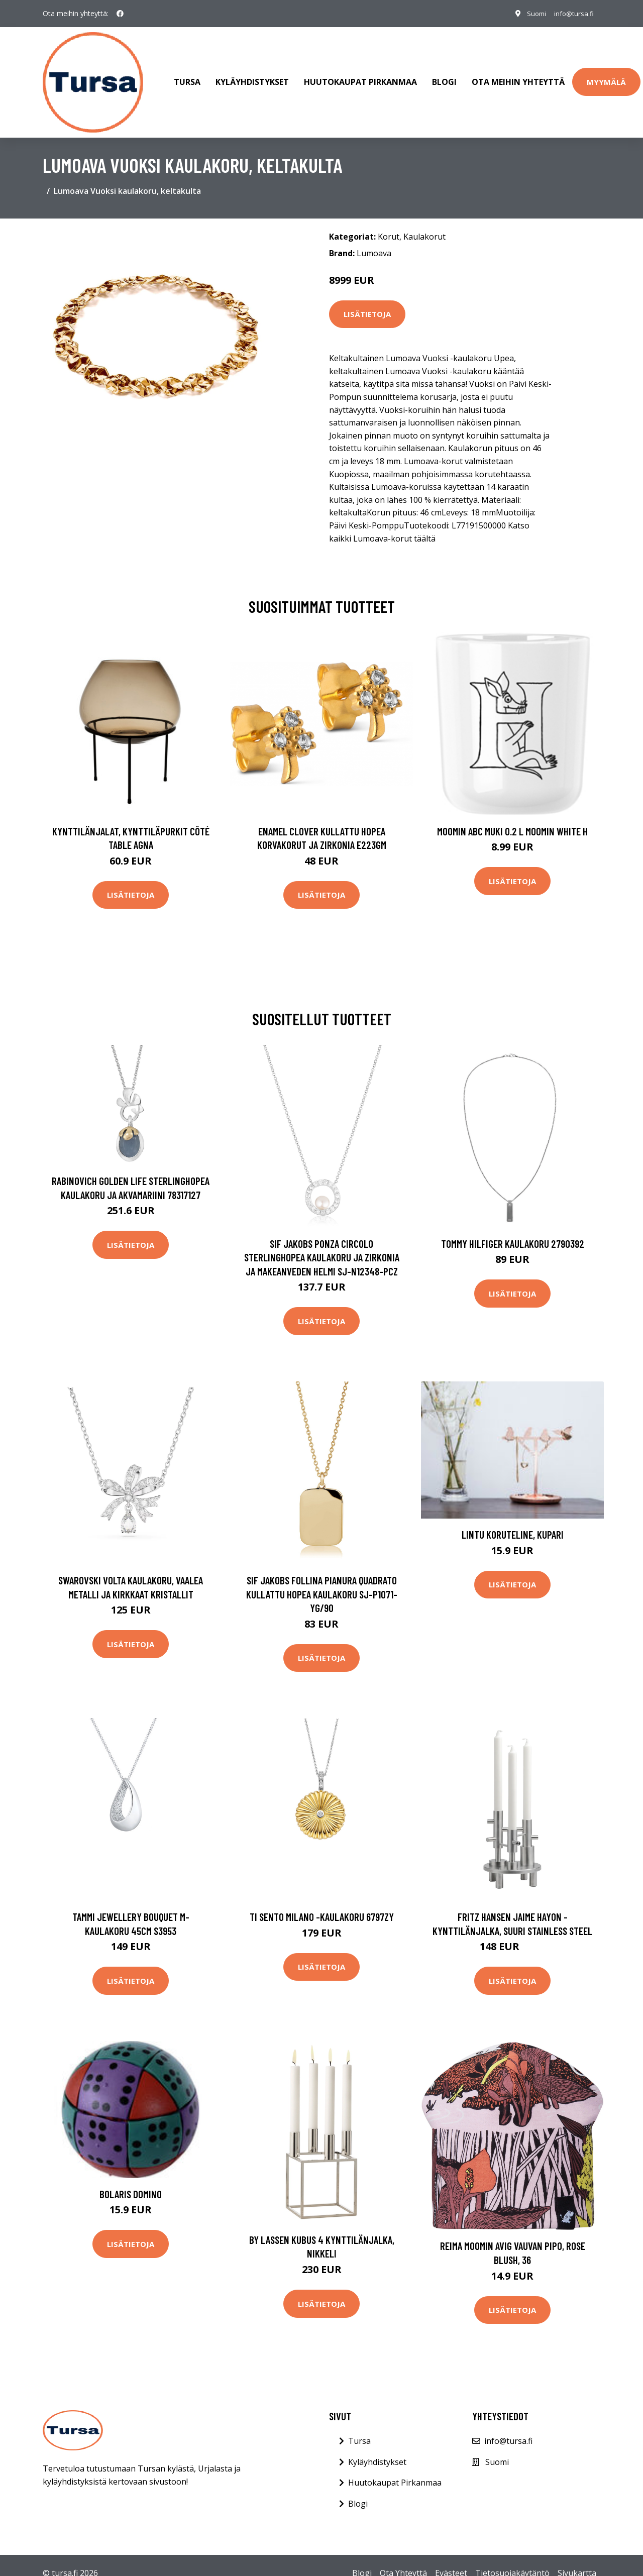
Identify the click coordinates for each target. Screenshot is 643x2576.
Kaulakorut (424, 226)
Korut (388, 226)
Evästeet (451, 2563)
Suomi (530, 13)
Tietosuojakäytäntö (512, 2563)
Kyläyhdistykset (252, 77)
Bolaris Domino (130, 2184)
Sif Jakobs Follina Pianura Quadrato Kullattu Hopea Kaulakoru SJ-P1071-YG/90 (321, 1584)
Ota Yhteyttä (403, 2563)
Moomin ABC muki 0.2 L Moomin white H (512, 821)
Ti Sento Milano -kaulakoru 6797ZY (322, 1907)
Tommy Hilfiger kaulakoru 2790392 (512, 1233)
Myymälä (606, 77)
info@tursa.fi (571, 13)
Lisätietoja (367, 304)
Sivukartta (577, 2563)
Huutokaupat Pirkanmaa (360, 77)
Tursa (187, 77)
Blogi (444, 77)
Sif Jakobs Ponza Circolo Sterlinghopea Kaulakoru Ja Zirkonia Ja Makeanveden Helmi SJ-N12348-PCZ (321, 1247)
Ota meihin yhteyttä (518, 77)
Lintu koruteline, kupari (513, 1524)
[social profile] (120, 13)
